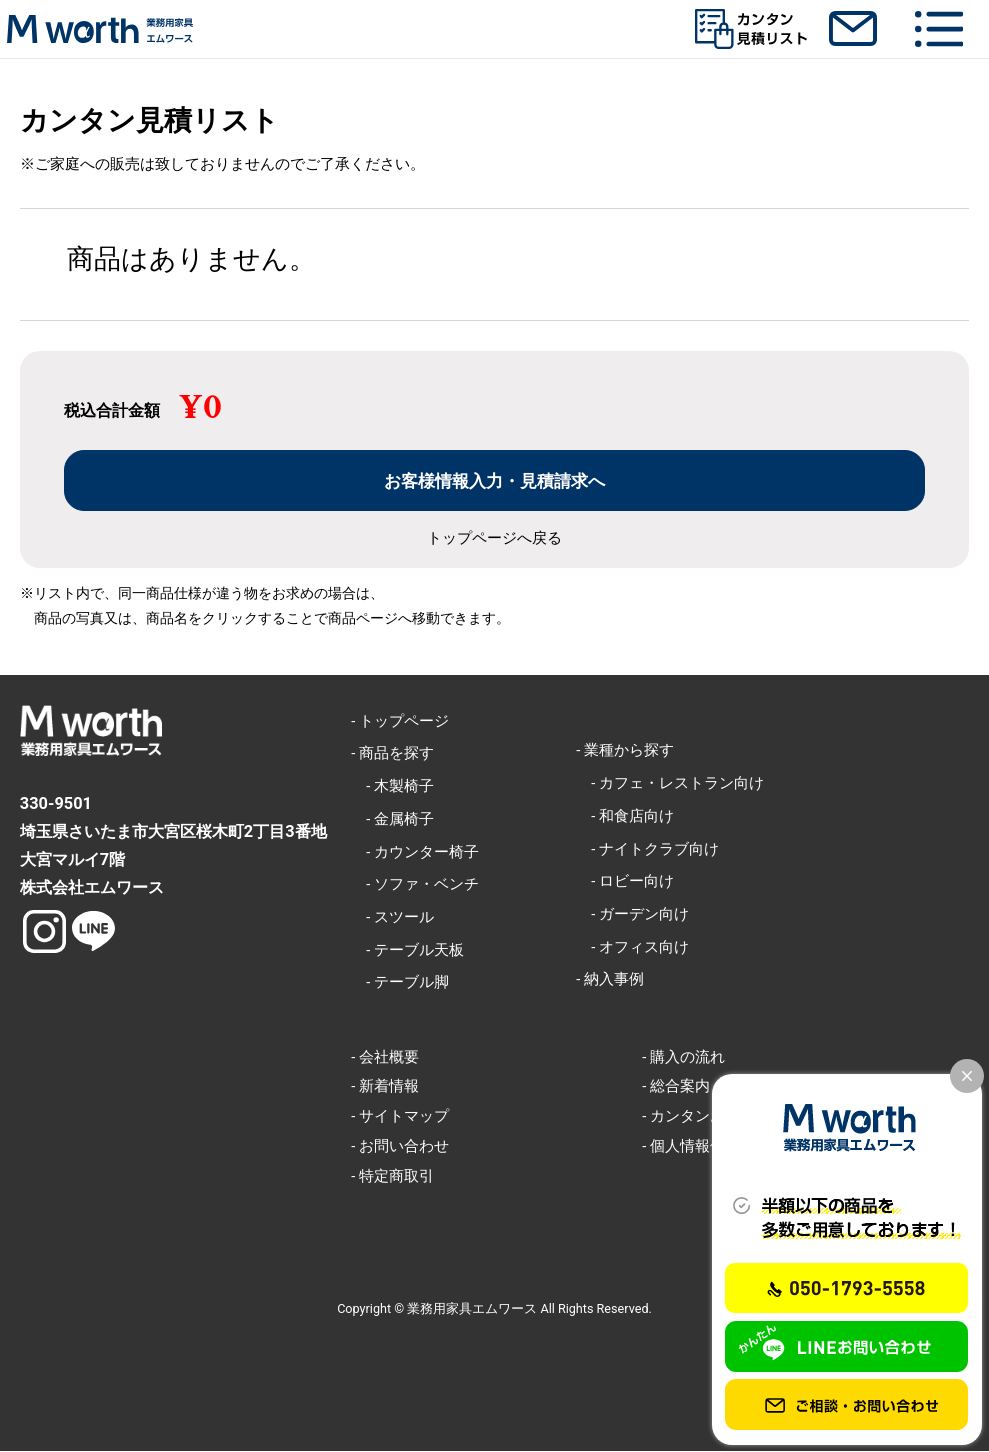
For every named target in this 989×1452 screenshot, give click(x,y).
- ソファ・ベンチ (415, 885)
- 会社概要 (385, 1057)
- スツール (392, 918)
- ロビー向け (625, 882)
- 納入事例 (610, 980)
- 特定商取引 (392, 1176)
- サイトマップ (400, 1117)
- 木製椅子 (392, 787)
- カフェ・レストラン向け (670, 784)
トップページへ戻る (494, 539)
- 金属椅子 (392, 820)
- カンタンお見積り (706, 1117)
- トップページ (400, 721)
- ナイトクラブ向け (647, 849)
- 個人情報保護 (691, 1147)
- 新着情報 (385, 1087)
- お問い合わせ (400, 1147)
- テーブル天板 (407, 950)
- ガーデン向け (632, 915)
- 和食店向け (625, 817)
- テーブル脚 (400, 983)
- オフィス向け (632, 947)
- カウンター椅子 (415, 852)
